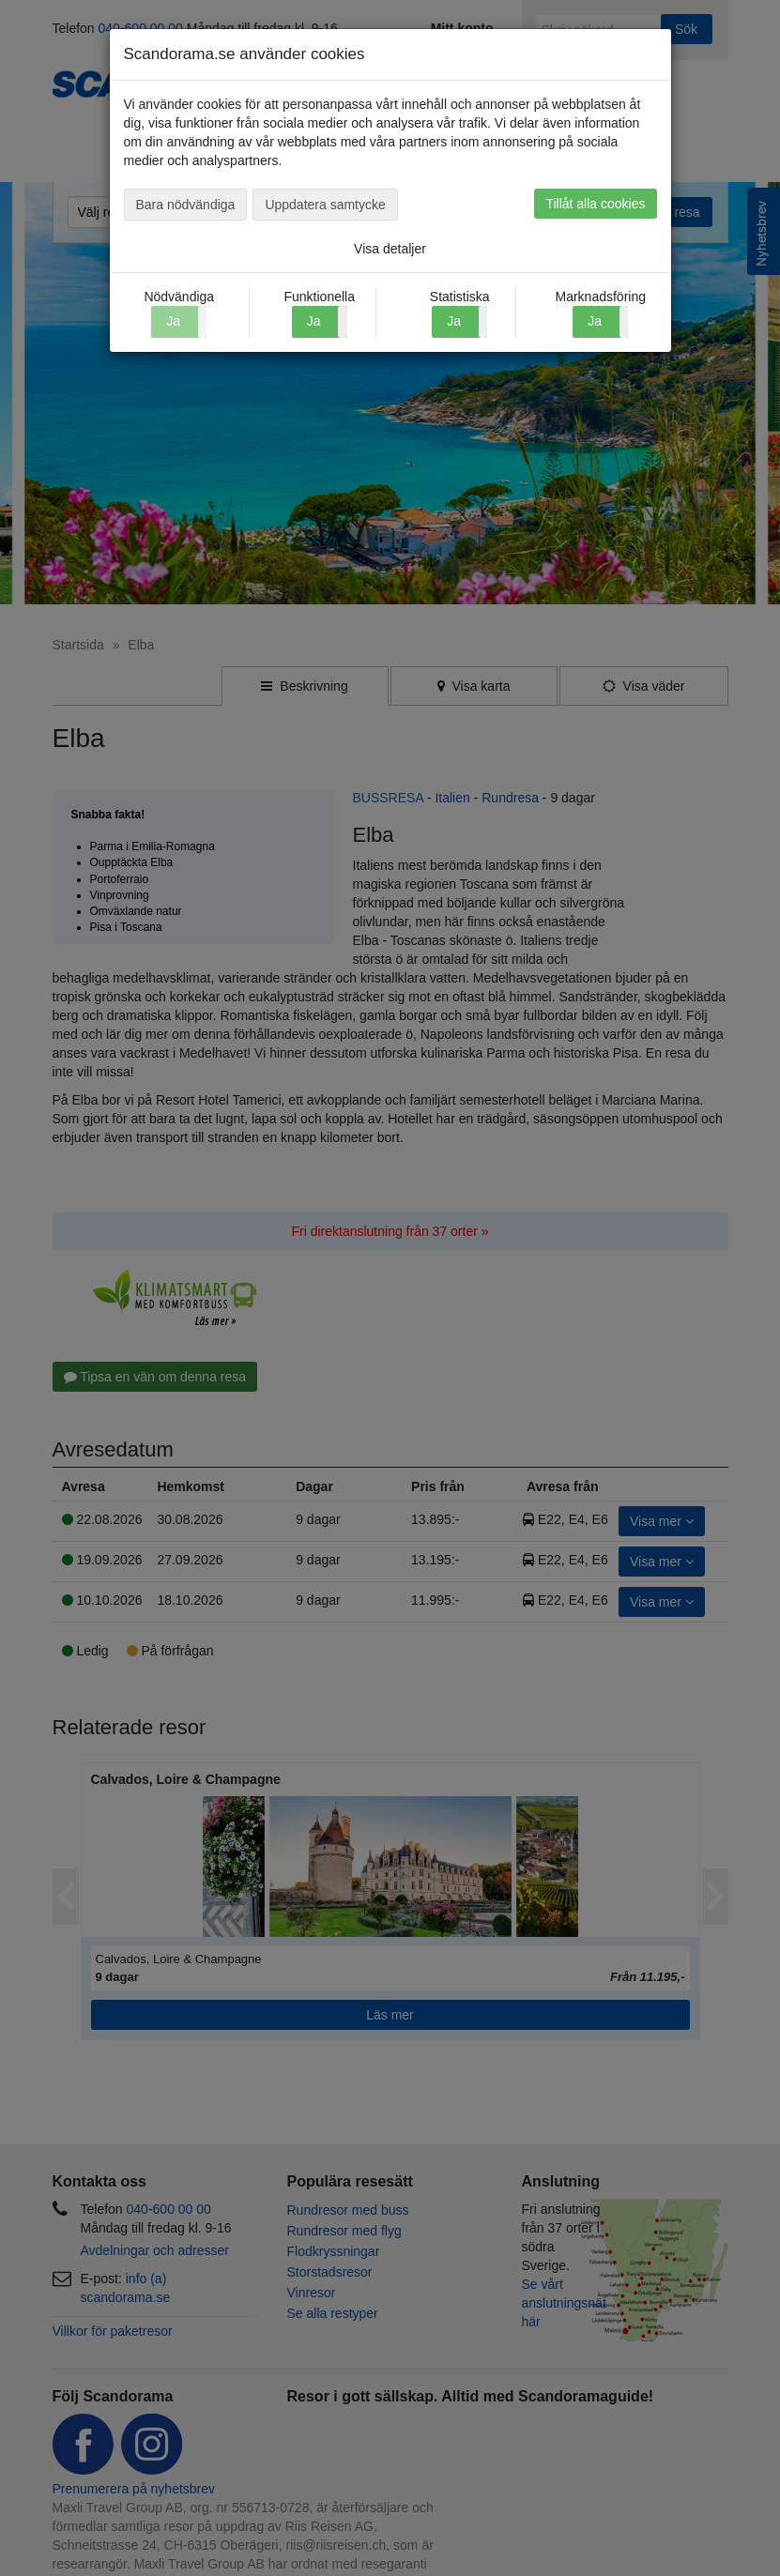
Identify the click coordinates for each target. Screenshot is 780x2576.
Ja (314, 320)
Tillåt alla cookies (595, 203)
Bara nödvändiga (186, 204)
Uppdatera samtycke (325, 204)
